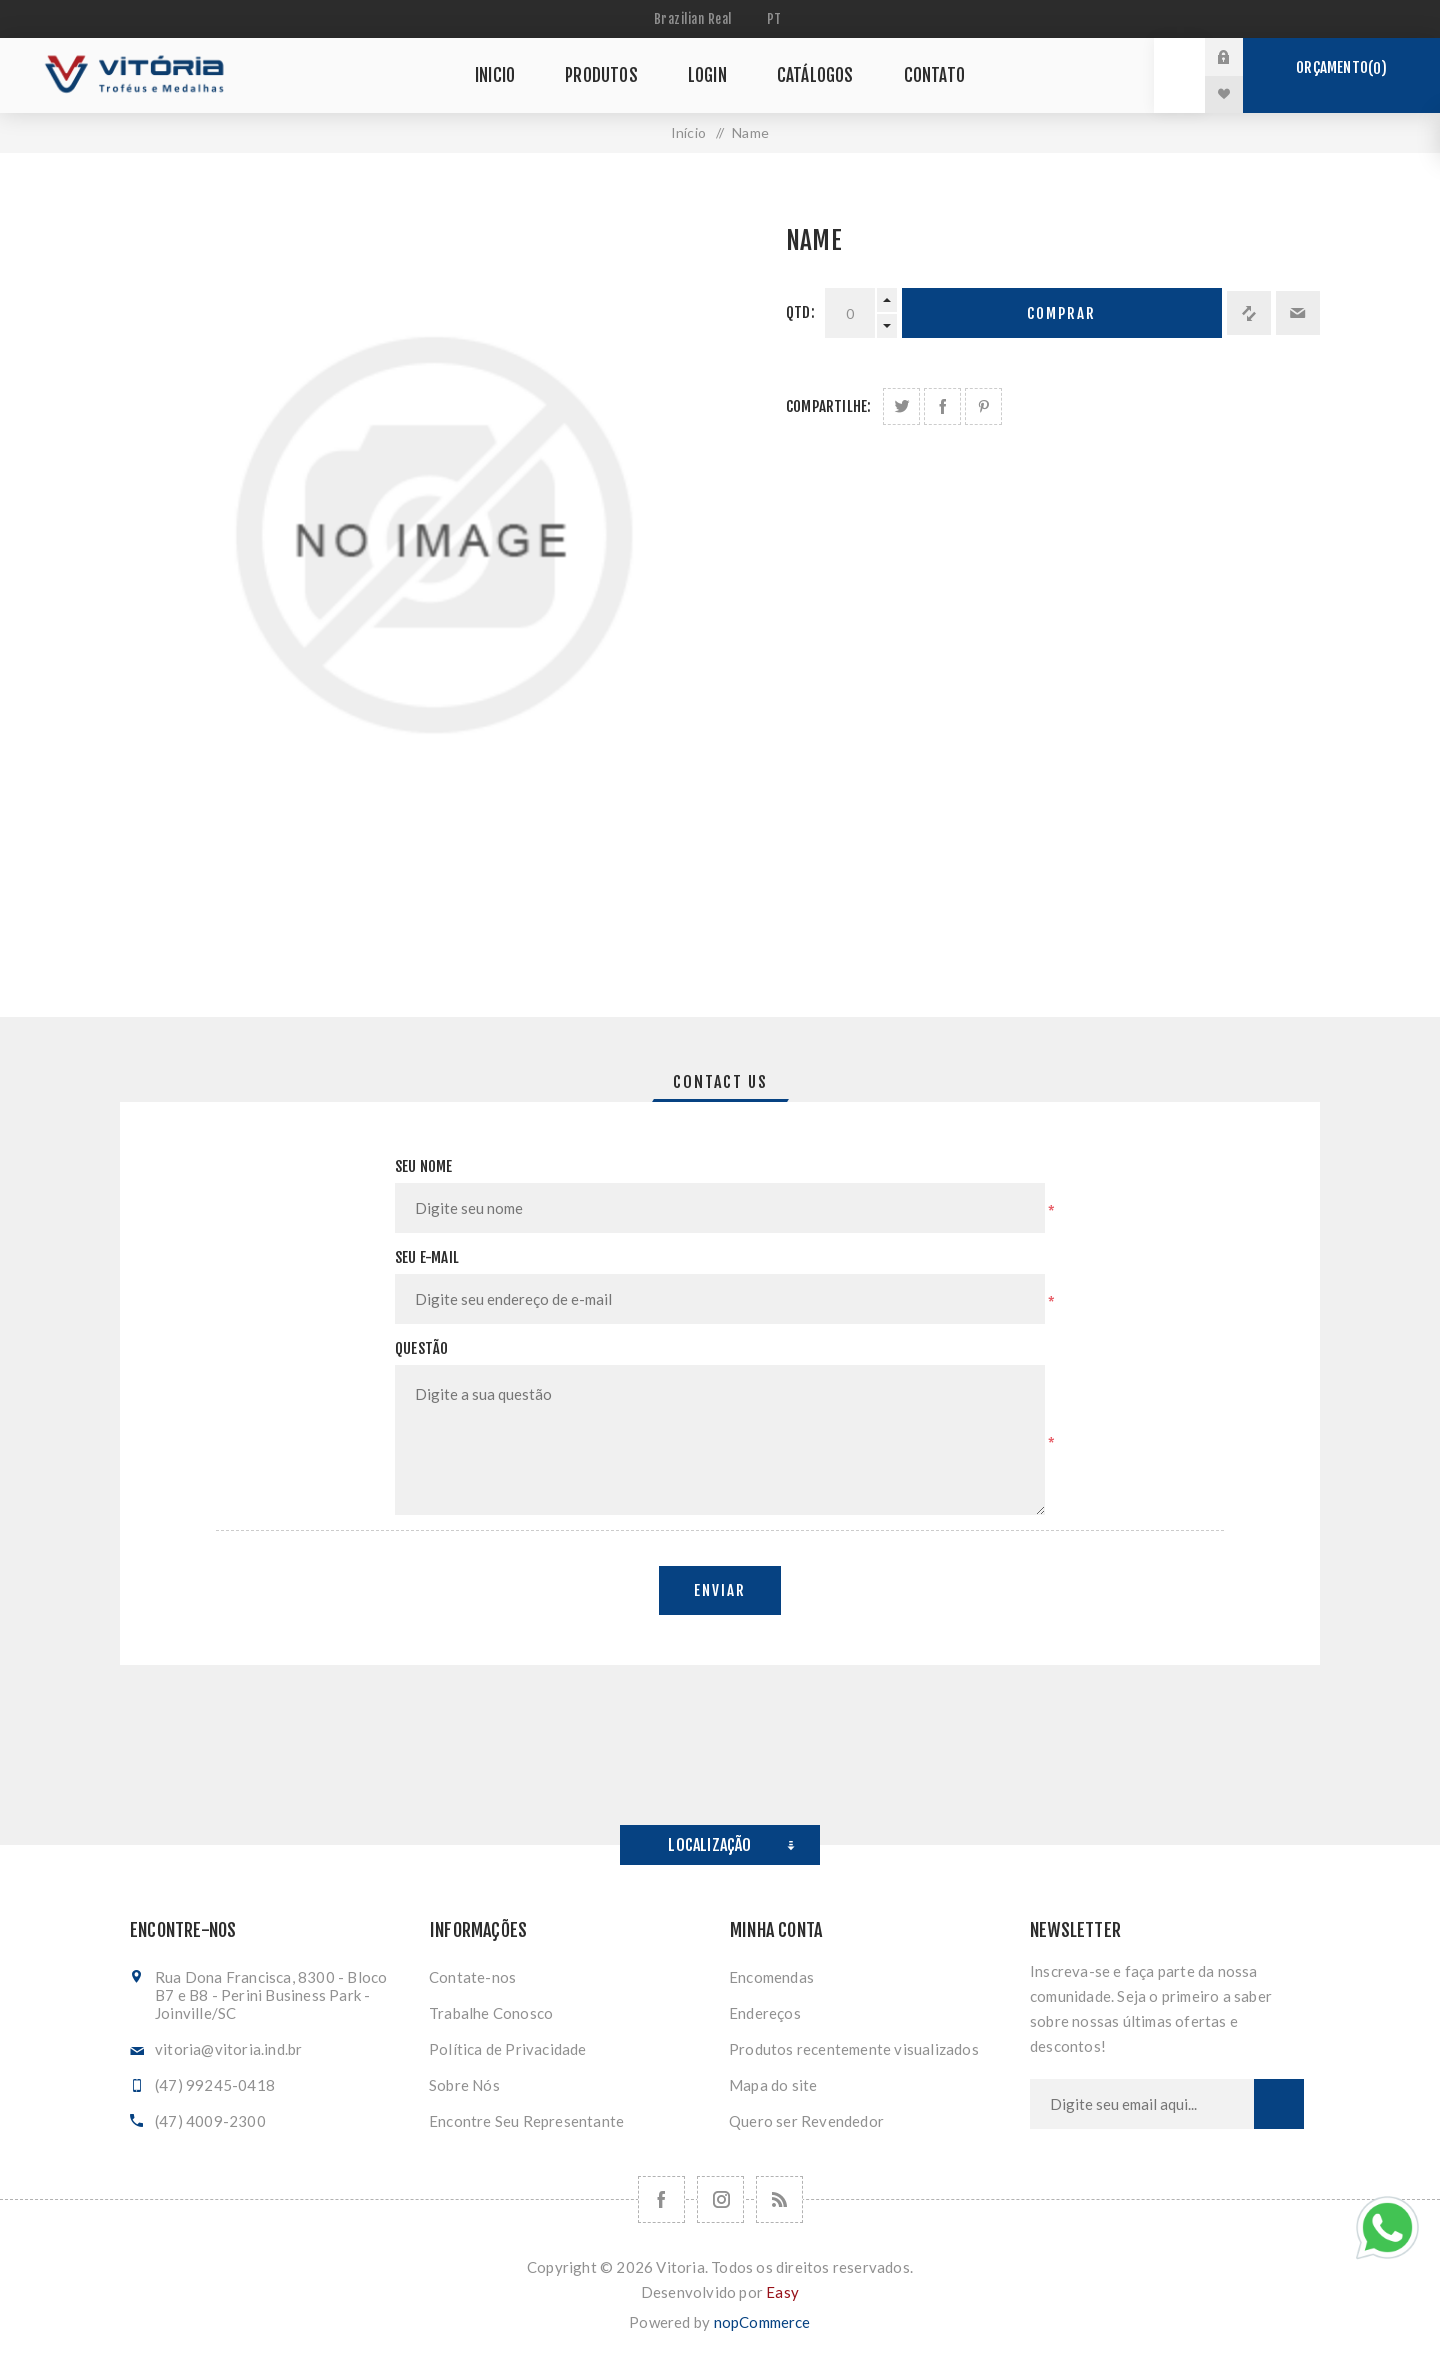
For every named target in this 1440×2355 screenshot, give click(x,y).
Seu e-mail (427, 1257)
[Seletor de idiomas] (777, 19)
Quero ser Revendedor (806, 2121)
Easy (782, 2292)
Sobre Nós (464, 2085)
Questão (421, 1348)
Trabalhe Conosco (491, 2013)
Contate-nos (472, 1977)
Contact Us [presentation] (720, 1082)
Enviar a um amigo (1298, 313)
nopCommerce (762, 2322)
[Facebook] (661, 2199)
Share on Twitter (901, 406)
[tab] (720, 1082)
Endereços (765, 2013)
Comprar (1061, 313)
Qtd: (800, 312)
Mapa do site (773, 2085)
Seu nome (424, 1166)
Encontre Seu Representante (526, 2121)
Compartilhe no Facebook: (942, 406)
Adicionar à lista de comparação (1249, 313)
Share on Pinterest (983, 406)
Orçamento (1341, 68)
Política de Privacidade (508, 2049)
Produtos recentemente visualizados (854, 2049)
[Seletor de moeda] (695, 19)
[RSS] (779, 2199)
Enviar (720, 1590)
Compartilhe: (828, 406)
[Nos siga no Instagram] (720, 2199)
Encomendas (771, 1977)
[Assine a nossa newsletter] (1142, 2104)
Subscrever (1279, 2104)
